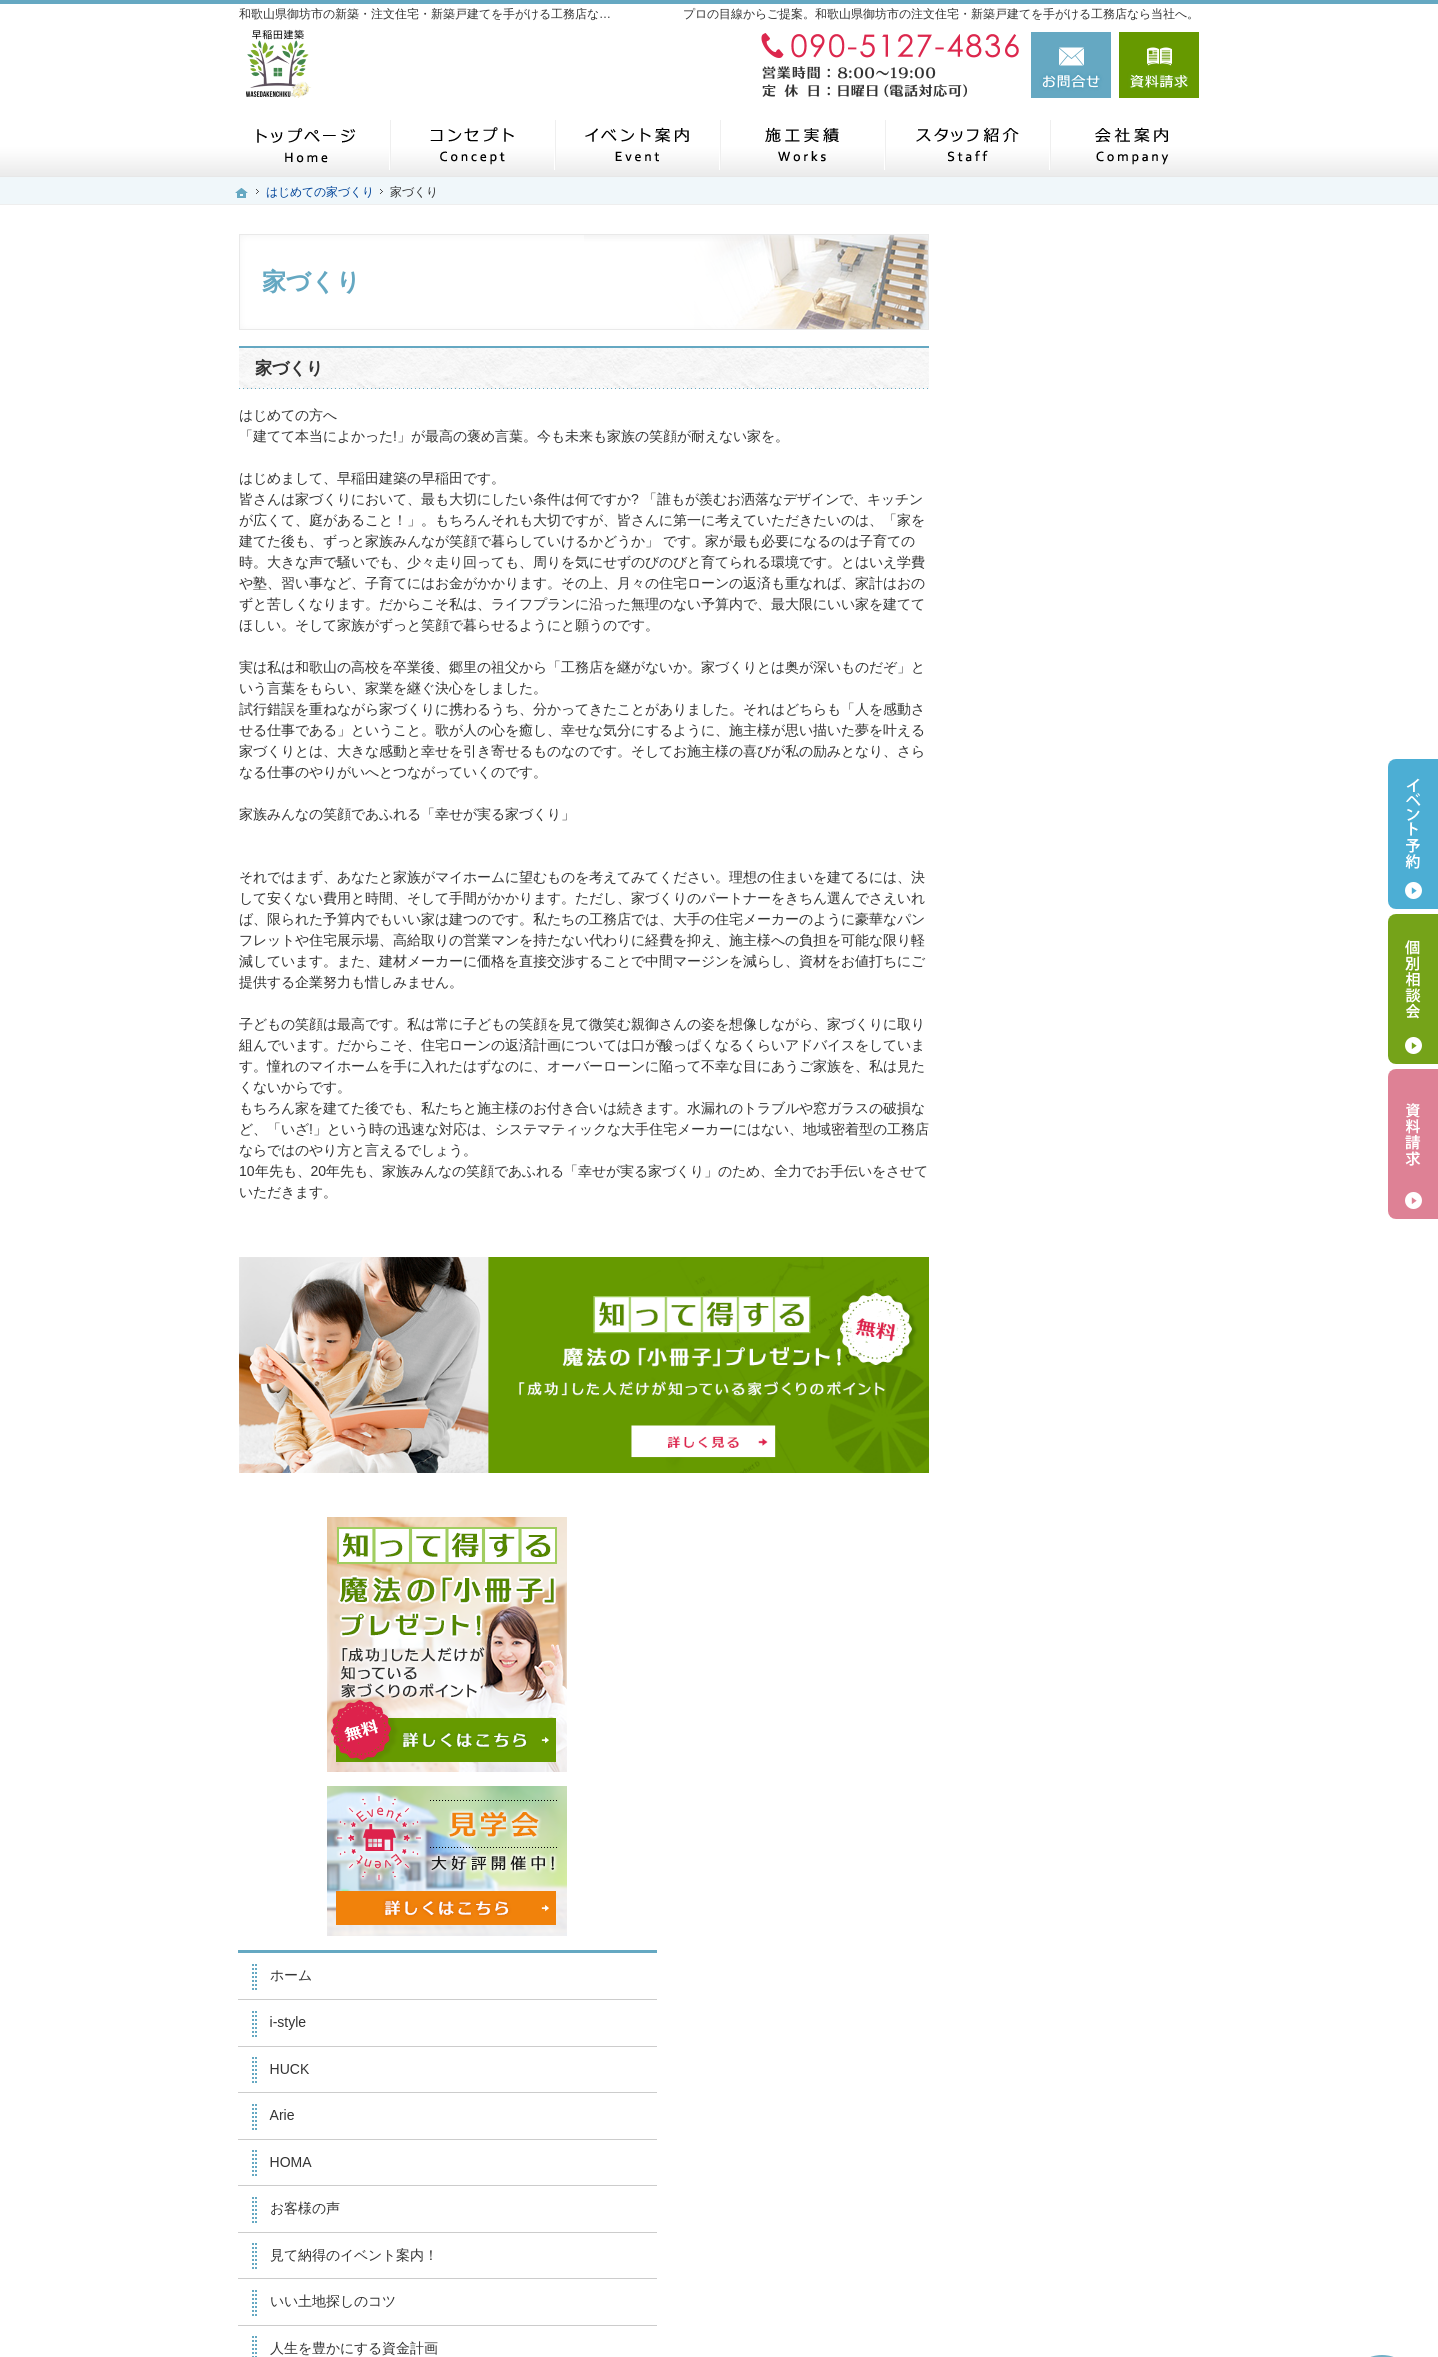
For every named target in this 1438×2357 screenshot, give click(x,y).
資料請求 (1159, 65)
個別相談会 (1413, 989)
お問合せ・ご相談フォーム (1079, 2191)
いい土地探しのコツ (1054, 1018)
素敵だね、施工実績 (1054, 1157)
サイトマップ (1033, 1762)
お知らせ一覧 (1033, 1669)
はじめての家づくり (1054, 1250)
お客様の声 (1026, 925)
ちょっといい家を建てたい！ (1082, 1111)
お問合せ (1071, 65)
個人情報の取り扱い (1054, 1715)
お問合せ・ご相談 (1047, 1622)
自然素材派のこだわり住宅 (1075, 1204)
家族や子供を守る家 (1054, 1297)
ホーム (1012, 692)
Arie (1003, 832)
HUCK (1011, 785)
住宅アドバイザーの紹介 (1068, 1483)
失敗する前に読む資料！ (1068, 1576)
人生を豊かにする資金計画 (1075, 1064)
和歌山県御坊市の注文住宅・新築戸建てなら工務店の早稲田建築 (917, 2284)
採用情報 (1019, 1529)
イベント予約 (1413, 834)
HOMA (1012, 878)
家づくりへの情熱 (1047, 1436)
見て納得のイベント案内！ (1075, 971)
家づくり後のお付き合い (1068, 1343)
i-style (1009, 739)
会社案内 (1019, 1390)
